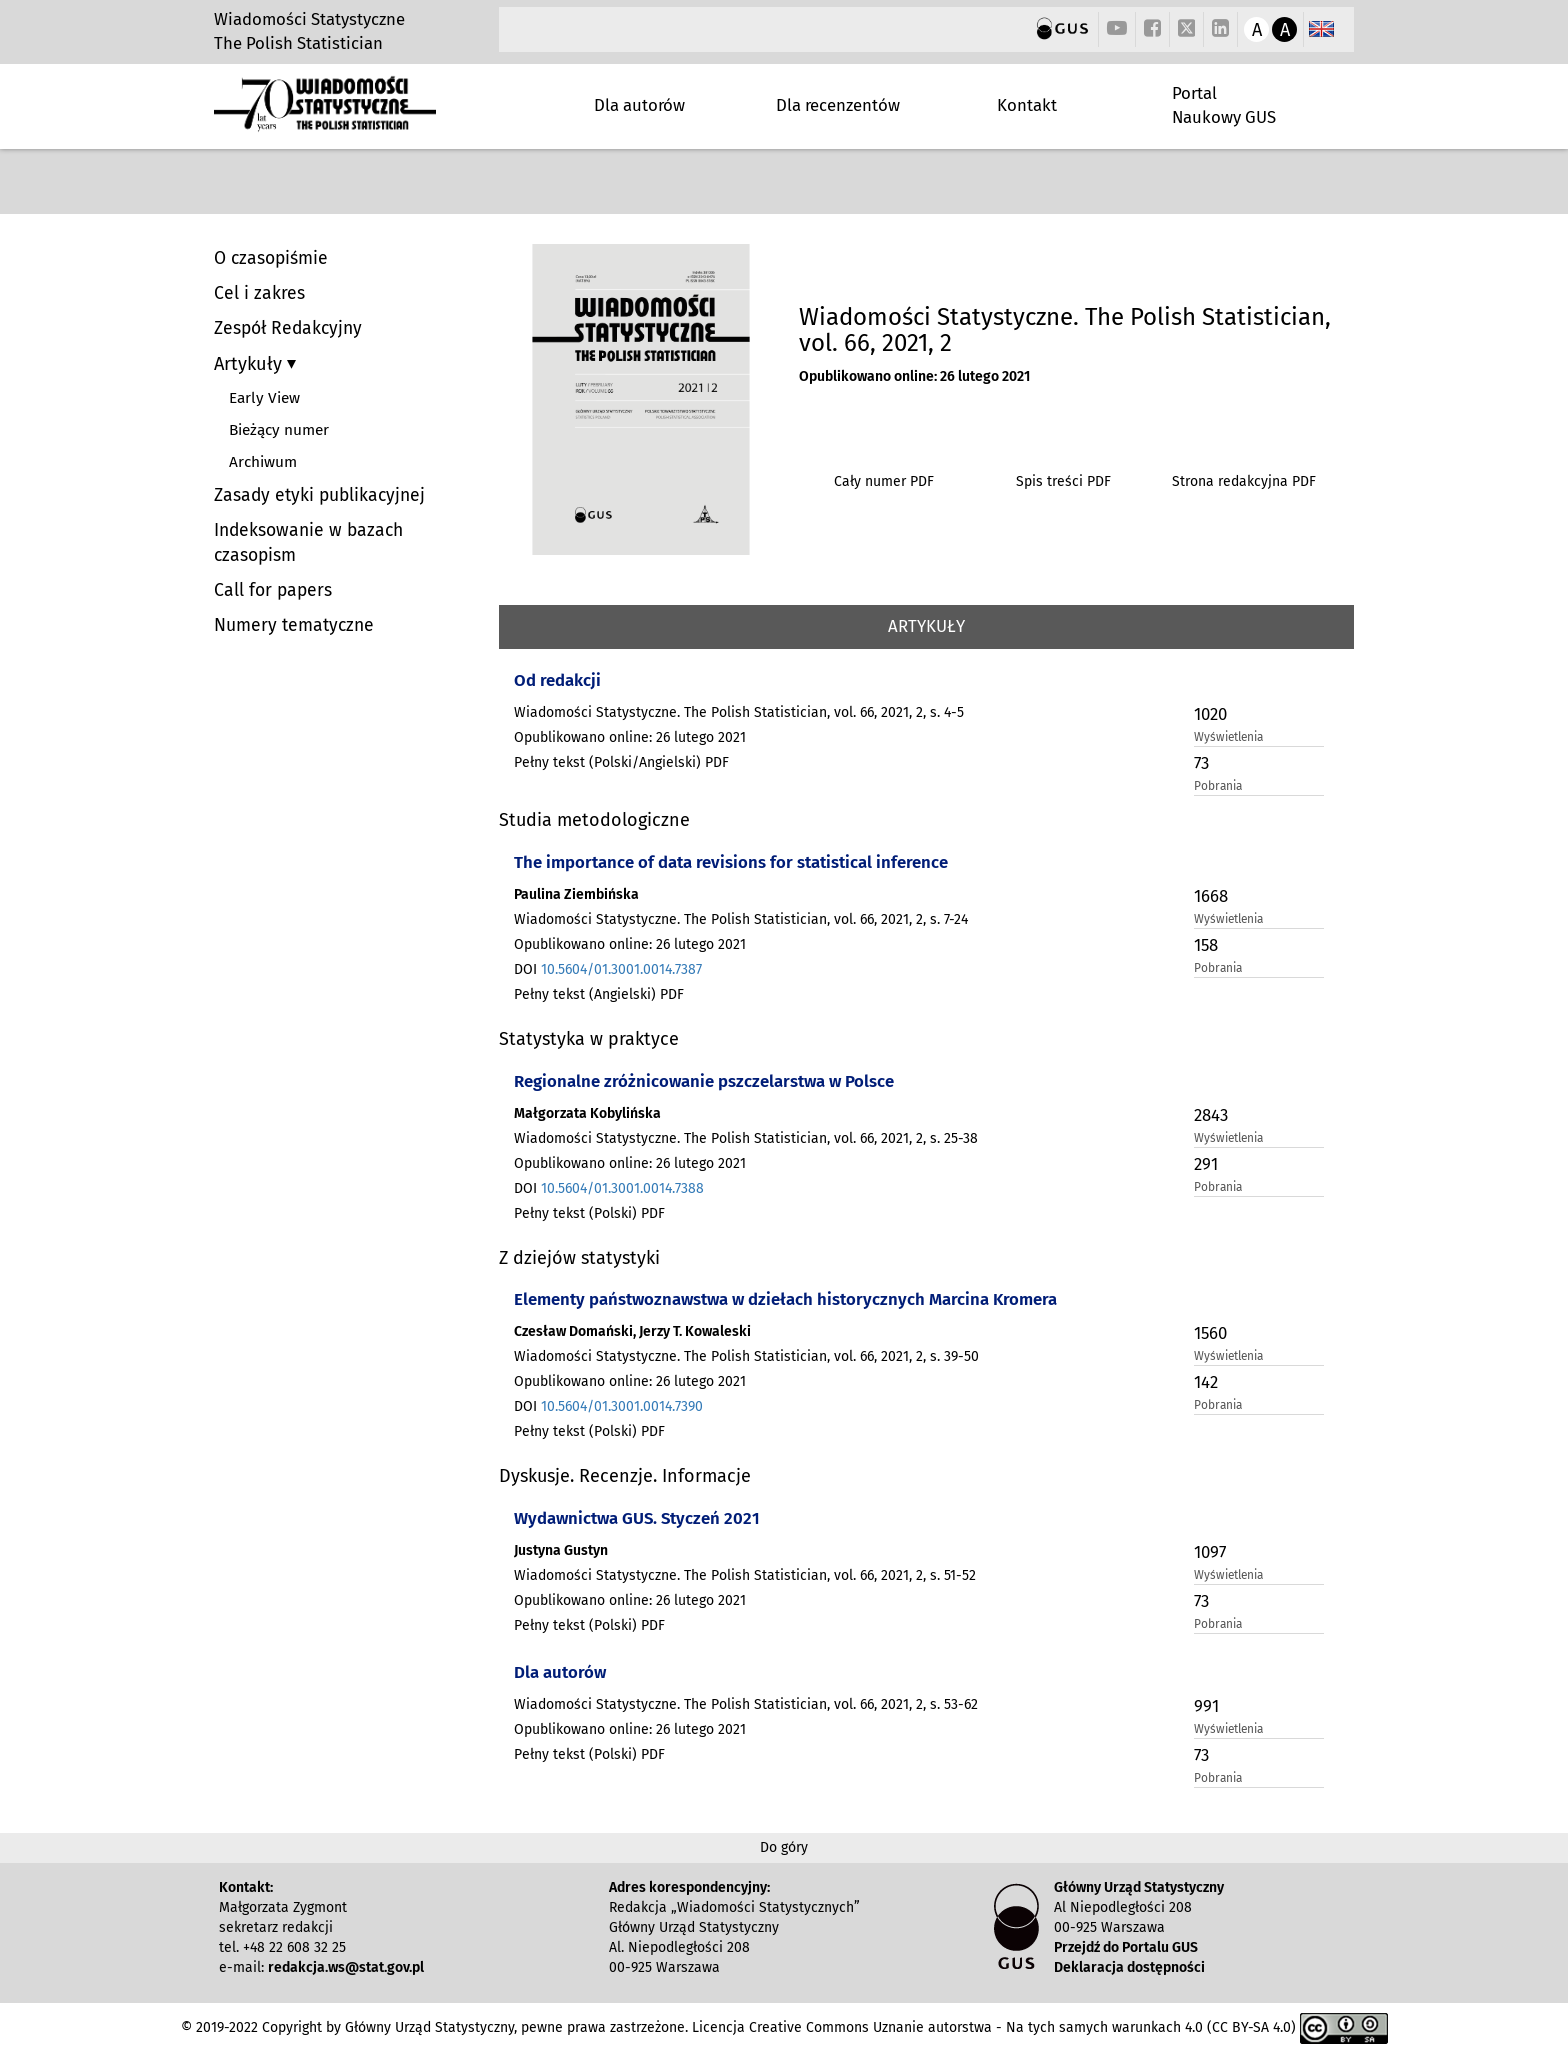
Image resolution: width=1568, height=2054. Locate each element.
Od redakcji (557, 680)
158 (1206, 945)
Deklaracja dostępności (1129, 1967)
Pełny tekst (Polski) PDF (589, 1213)
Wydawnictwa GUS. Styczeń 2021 (637, 1518)
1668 (1211, 896)
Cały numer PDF (884, 481)
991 (1206, 1706)
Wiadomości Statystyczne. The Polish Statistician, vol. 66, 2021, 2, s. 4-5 (739, 712)
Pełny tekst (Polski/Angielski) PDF (621, 762)
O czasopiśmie (271, 258)
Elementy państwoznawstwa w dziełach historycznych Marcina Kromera (785, 1299)
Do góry (784, 1847)
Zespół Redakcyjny (288, 328)
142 (1206, 1382)
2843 (1211, 1115)
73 (1201, 763)
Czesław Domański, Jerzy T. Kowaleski (632, 1331)
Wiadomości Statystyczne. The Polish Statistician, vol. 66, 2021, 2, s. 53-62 (746, 1704)
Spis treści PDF (1063, 481)
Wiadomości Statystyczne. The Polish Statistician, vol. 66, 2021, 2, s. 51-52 (745, 1575)
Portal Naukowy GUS (1224, 105)
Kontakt (1027, 105)
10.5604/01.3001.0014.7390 (622, 1406)
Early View (264, 398)
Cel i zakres (259, 293)
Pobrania (1218, 786)
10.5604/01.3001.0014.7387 (621, 969)
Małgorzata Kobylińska (587, 1113)
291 (1206, 1164)
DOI (608, 969)
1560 (1210, 1333)
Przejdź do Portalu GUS (1126, 1947)
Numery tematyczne (294, 625)
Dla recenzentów (838, 105)
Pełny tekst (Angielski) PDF (599, 994)
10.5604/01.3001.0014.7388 (622, 1188)
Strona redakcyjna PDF (1244, 481)
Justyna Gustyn (561, 1550)
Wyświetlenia (1228, 737)
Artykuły (250, 364)
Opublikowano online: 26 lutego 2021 (914, 376)
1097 (1210, 1552)
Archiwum (263, 462)
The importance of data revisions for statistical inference (731, 862)
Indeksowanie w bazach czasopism (308, 543)
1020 (1210, 714)
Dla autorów (639, 105)
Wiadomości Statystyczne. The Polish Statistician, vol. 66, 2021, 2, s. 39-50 (746, 1356)
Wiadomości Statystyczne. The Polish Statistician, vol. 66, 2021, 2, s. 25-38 (746, 1138)
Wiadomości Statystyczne (309, 19)
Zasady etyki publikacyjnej (319, 495)
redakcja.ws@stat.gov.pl (346, 1967)
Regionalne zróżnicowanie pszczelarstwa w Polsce (704, 1081)
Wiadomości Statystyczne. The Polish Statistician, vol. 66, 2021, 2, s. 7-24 (741, 919)
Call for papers (273, 590)
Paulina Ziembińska (576, 894)
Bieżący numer (279, 430)
